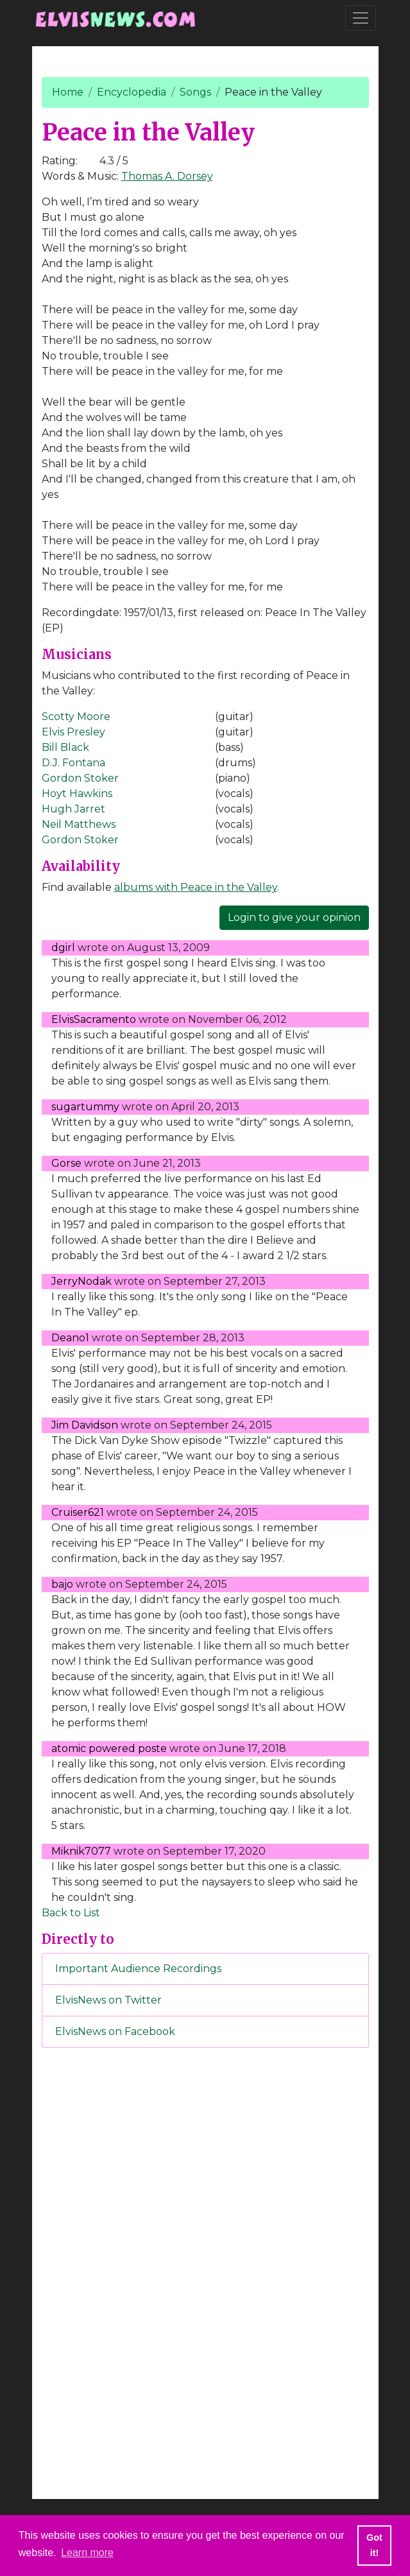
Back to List (71, 1913)
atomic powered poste (109, 1748)
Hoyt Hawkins (77, 793)
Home (67, 92)
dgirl (63, 947)
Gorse (66, 1163)
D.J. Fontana (73, 763)
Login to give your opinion (294, 917)
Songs (195, 92)
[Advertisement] (205, 2271)
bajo (62, 1584)
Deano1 (70, 1338)
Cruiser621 (77, 1512)
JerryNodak (81, 1281)
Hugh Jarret (73, 809)
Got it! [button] (374, 2545)
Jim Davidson (84, 1425)
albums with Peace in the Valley (195, 887)
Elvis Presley (73, 732)
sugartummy (85, 1107)
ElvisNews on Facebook (115, 2031)
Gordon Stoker (80, 778)
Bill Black (65, 747)
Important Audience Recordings (138, 1968)
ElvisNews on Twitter (108, 2000)
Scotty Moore (76, 716)
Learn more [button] (87, 2552)
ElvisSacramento (93, 1019)
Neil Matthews (78, 824)
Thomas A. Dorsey (167, 176)
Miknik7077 (81, 1851)
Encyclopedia (131, 92)
